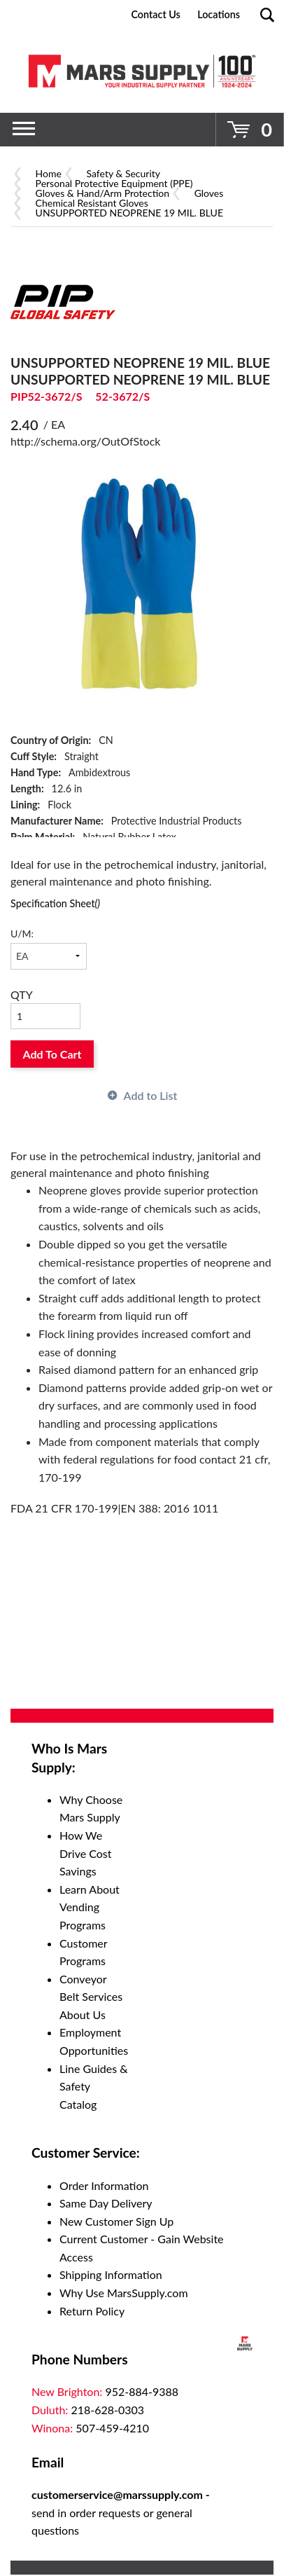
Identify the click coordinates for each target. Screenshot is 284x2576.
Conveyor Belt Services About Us (90, 1996)
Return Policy (92, 2310)
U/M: (22, 933)
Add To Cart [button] (52, 1054)
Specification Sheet (55, 903)
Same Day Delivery (105, 2203)
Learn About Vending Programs (89, 1906)
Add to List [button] (151, 1095)
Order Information (103, 2185)
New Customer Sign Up (116, 2221)
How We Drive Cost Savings (85, 1853)
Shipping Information (110, 2274)
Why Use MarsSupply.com (123, 2292)
